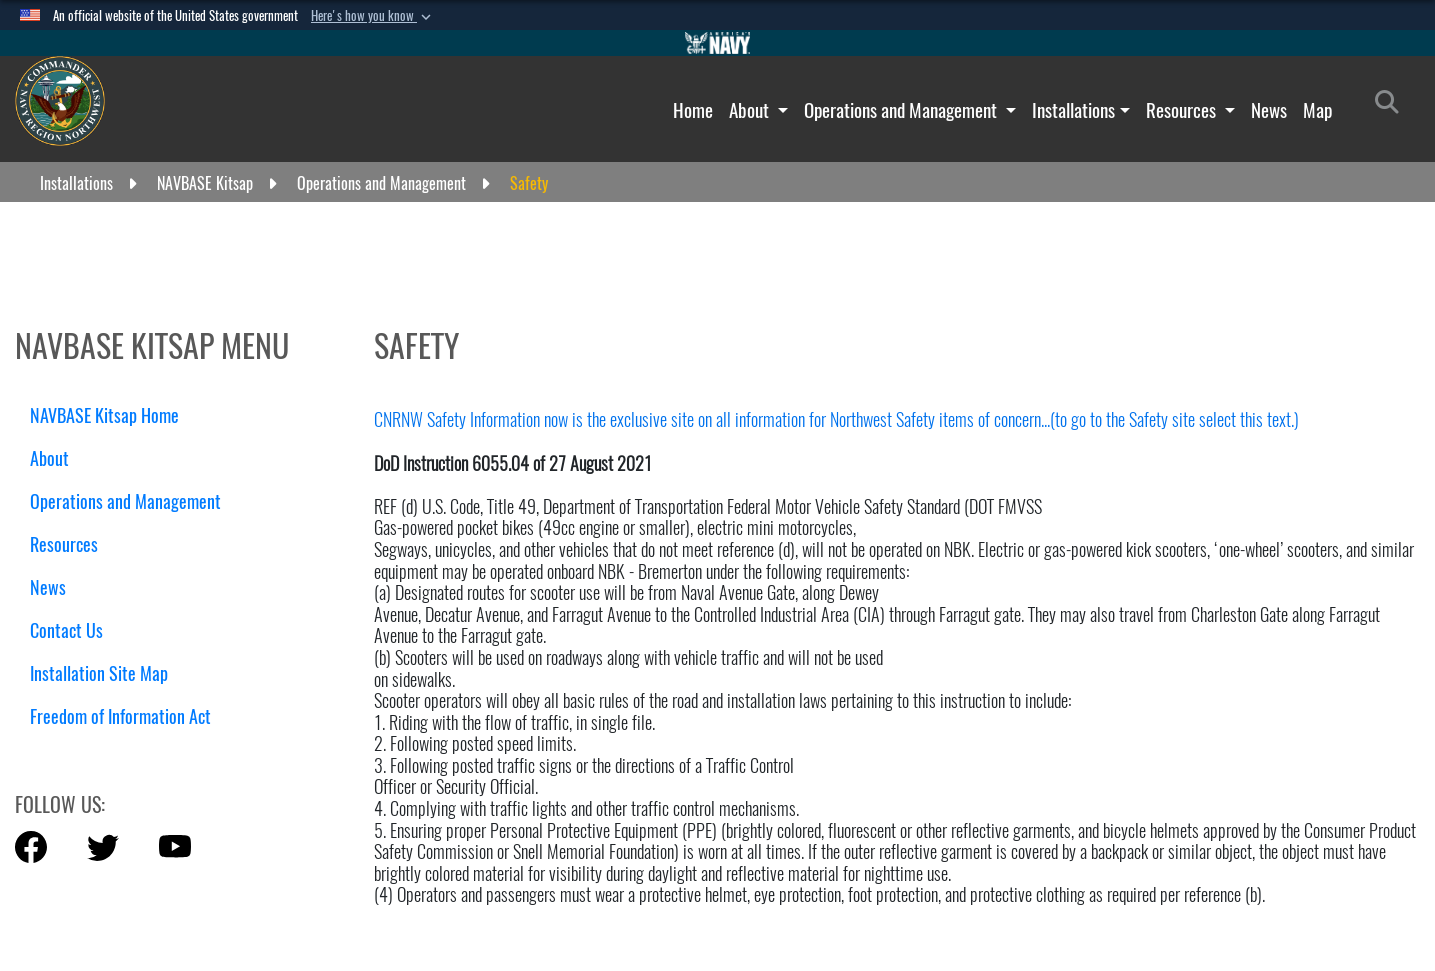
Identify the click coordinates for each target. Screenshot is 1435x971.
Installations (1073, 110)
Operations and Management (902, 110)
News (1269, 110)
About (751, 110)
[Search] (1392, 106)
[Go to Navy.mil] (718, 43)
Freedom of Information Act (120, 716)
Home (693, 110)
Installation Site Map (99, 673)
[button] (373, 16)
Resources (1183, 110)
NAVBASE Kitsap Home (104, 415)
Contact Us (66, 630)
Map (1317, 110)
